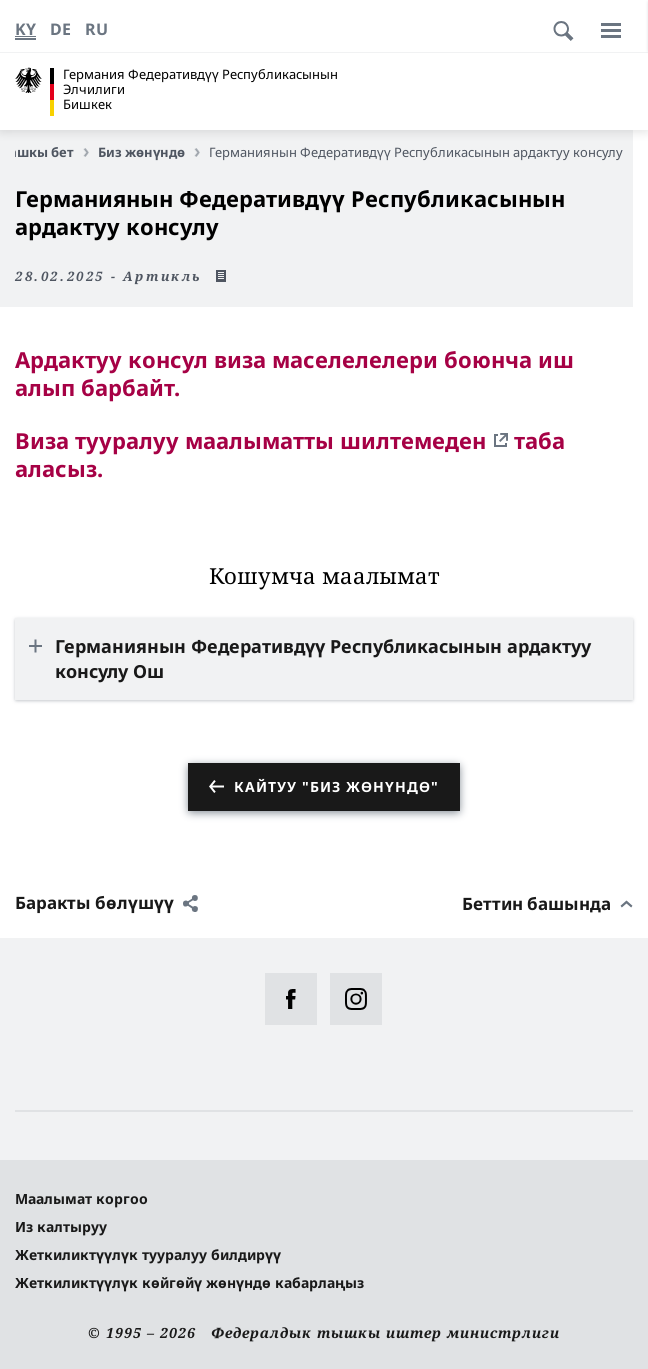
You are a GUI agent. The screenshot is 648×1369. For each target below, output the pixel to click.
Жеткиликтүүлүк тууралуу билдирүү (148, 1254)
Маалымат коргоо (81, 1198)
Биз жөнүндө (149, 152)
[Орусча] (96, 29)
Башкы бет (45, 152)
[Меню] (611, 30)
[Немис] (60, 29)
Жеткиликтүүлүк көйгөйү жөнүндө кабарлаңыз (189, 1282)
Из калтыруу (61, 1226)
